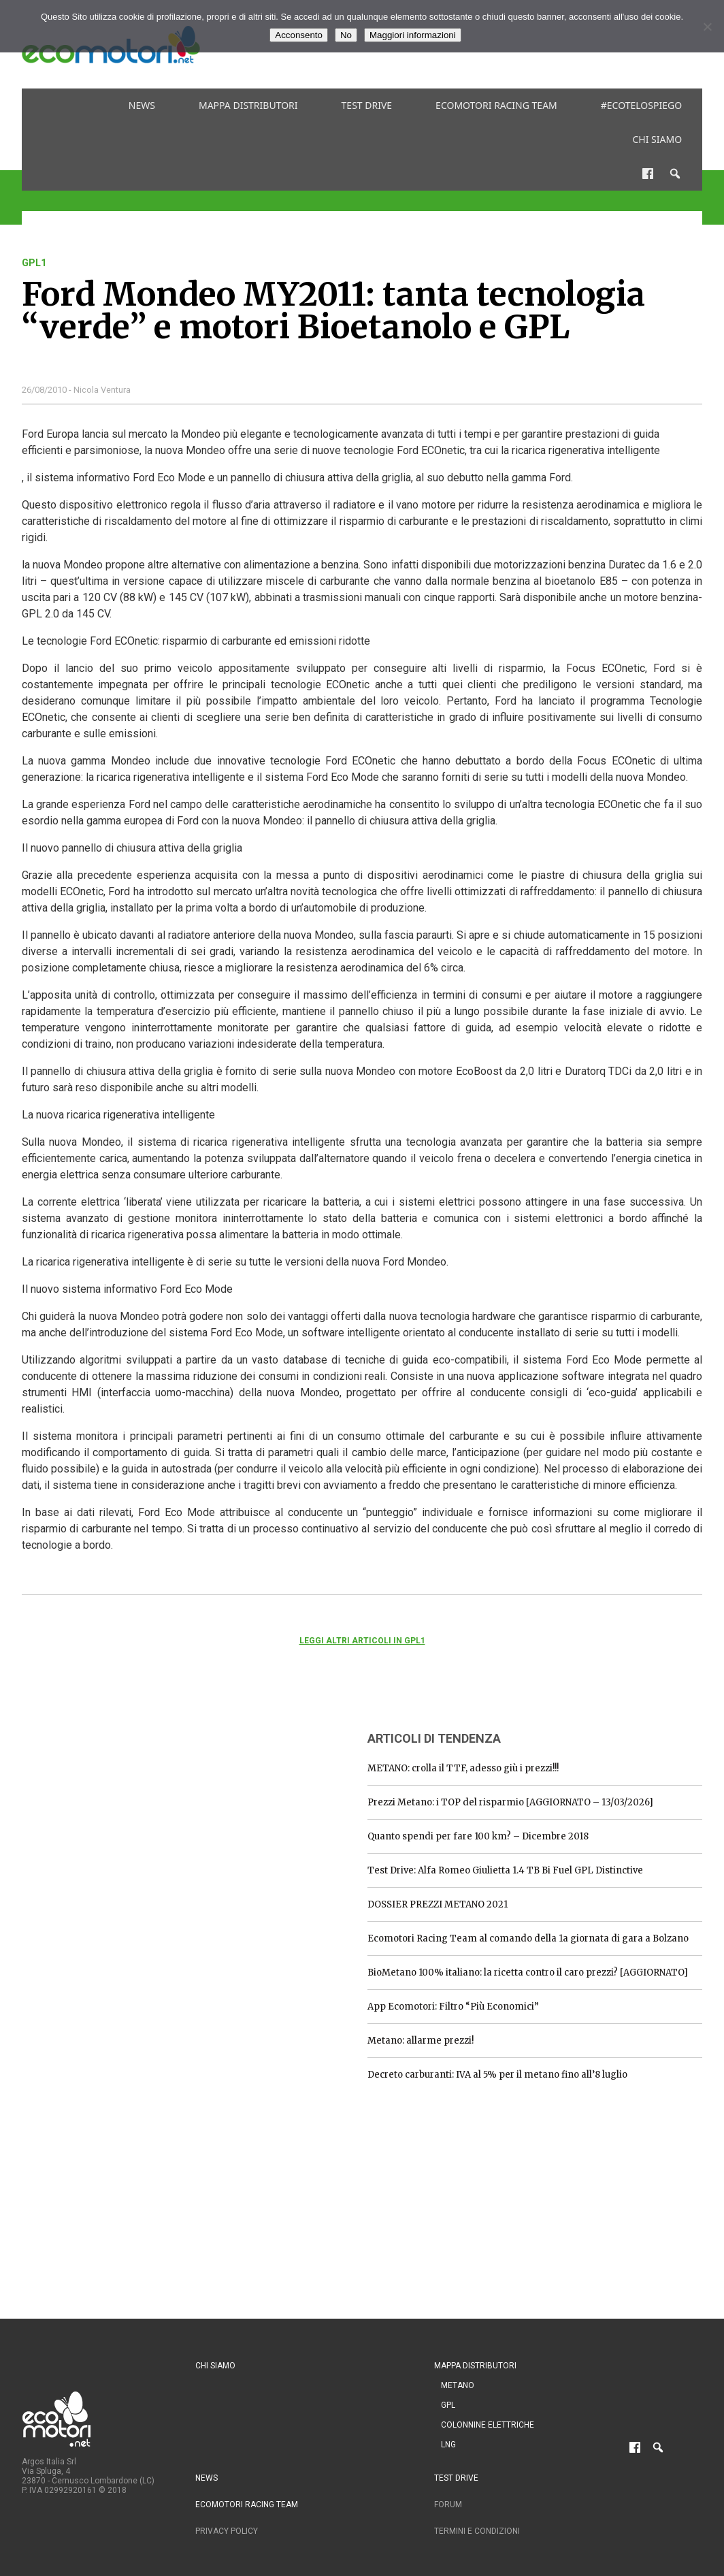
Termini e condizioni (477, 2531)
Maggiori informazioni (412, 35)
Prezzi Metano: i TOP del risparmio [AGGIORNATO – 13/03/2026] (510, 1802)
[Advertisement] (124, 1804)
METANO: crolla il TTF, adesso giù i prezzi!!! (463, 1768)
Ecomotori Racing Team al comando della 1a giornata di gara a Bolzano (528, 1938)
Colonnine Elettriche (487, 2425)
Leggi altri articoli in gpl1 (362, 1640)
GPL (448, 2405)
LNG (448, 2444)
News (142, 105)
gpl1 (34, 262)
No (346, 35)
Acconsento (299, 35)
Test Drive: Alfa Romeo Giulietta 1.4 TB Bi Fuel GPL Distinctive (505, 1870)
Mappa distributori (248, 105)
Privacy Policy (226, 2531)
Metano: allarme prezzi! (420, 2040)
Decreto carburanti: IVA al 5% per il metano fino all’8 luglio (497, 2074)
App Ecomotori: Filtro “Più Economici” (453, 2006)
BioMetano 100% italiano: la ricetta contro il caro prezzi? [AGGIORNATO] (527, 1972)
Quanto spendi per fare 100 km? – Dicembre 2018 (478, 1836)
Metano (457, 2385)
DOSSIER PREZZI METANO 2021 (437, 1904)
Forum (448, 2504)
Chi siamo (657, 139)
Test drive (367, 105)
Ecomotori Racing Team (496, 105)
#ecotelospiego (641, 105)
